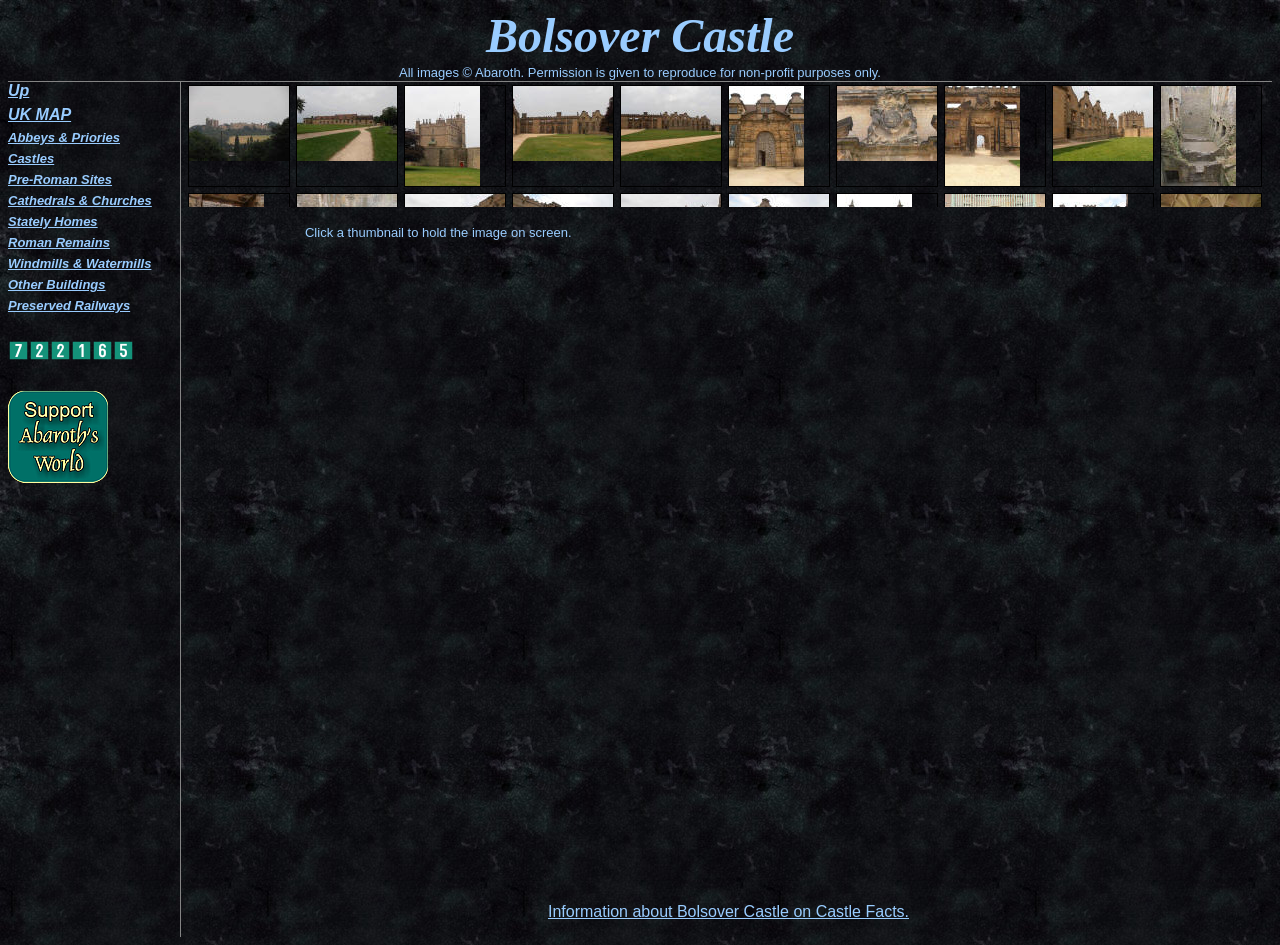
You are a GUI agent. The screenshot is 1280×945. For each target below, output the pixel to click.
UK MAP (39, 114)
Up (18, 90)
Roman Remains (59, 242)
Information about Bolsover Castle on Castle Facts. (728, 911)
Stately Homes (53, 221)
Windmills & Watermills (79, 263)
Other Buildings (57, 284)
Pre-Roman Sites (60, 179)
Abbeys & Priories (64, 137)
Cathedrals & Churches (80, 200)
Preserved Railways (69, 305)
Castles (31, 158)
